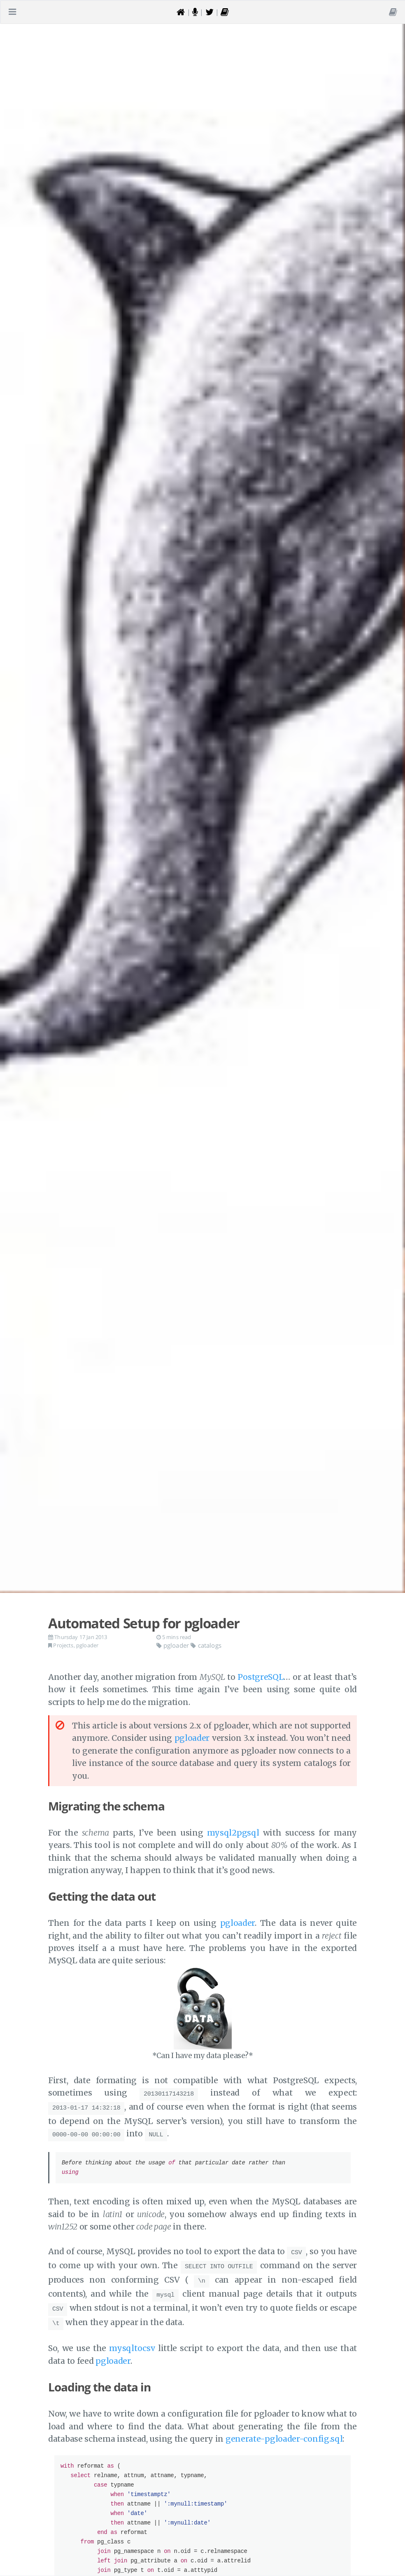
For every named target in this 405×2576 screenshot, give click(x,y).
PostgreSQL (260, 1677)
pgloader (87, 1645)
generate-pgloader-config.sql (284, 2428)
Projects (63, 1645)
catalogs (206, 1645)
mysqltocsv (132, 2337)
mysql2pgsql (233, 1833)
